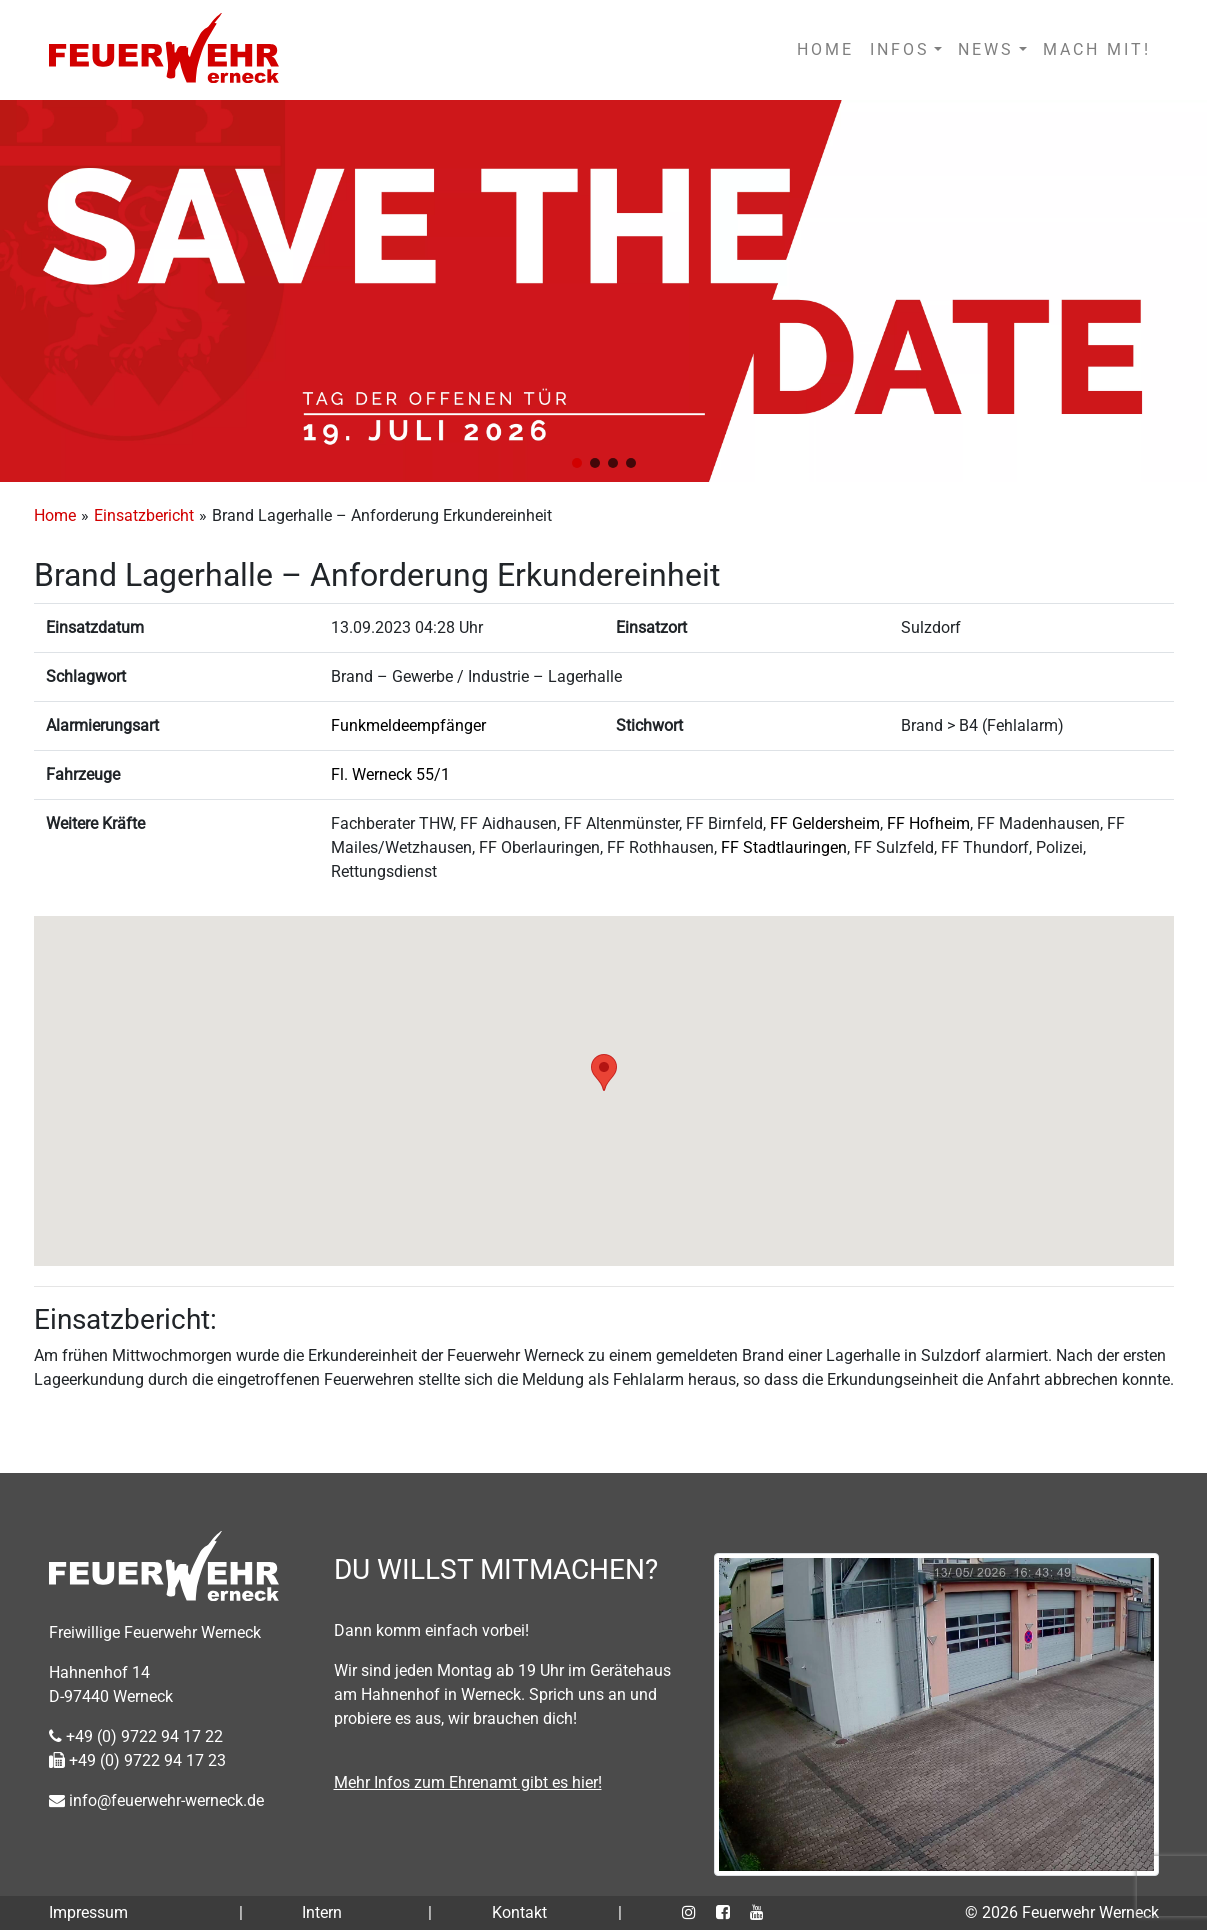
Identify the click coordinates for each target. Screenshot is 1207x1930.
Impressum (88, 1912)
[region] (603, 291)
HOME (825, 49)
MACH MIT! (1097, 49)
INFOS (900, 49)
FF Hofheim (928, 823)
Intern (322, 1912)
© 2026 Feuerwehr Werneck (1062, 1912)
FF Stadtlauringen (784, 847)
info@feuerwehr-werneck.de (156, 1800)
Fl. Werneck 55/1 (390, 774)
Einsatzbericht (144, 515)
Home (55, 515)
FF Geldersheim (825, 823)
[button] (577, 463)
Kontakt (519, 1912)
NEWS (986, 49)
